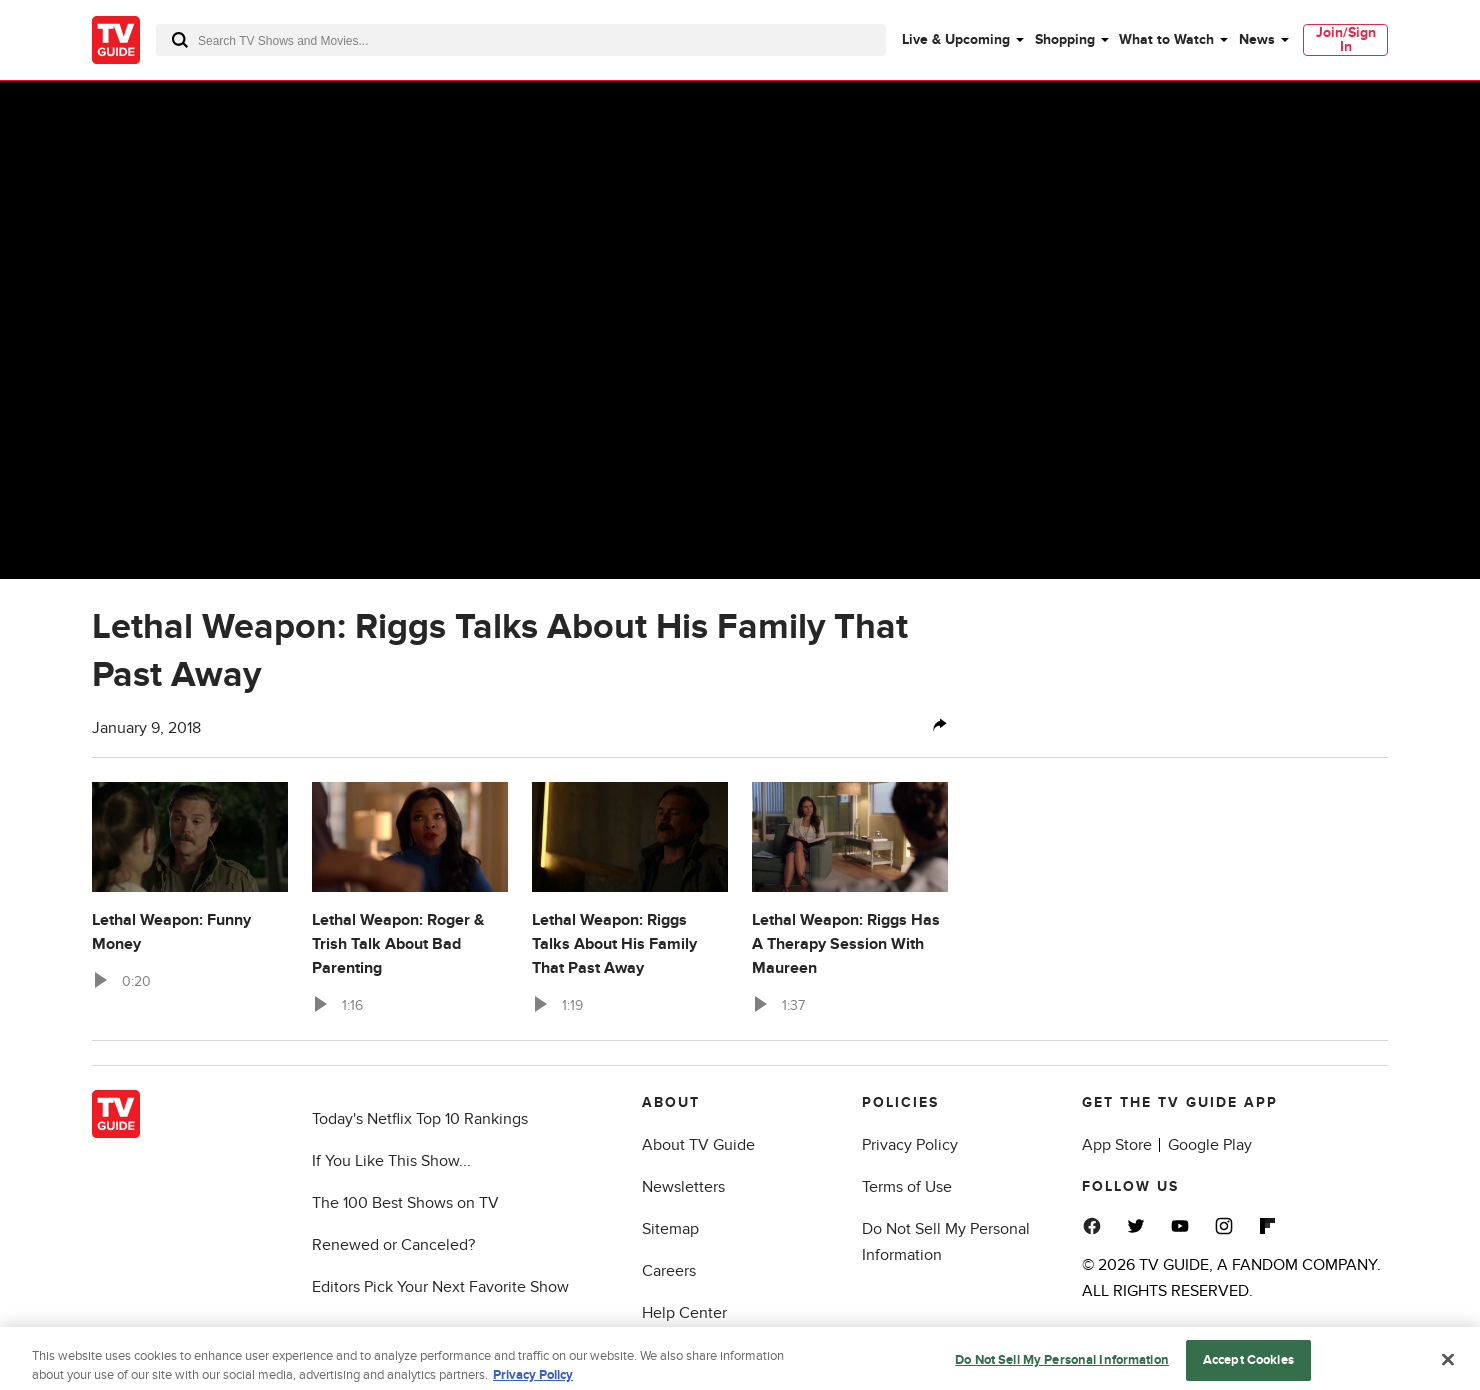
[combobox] (521, 40)
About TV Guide (698, 1145)
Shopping (1065, 39)
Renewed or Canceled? (393, 1245)
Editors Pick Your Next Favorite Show (440, 1287)
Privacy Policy (910, 1145)
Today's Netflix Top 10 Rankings (420, 1119)
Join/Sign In (1346, 39)
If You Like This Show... (391, 1161)
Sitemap (670, 1229)
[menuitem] (962, 40)
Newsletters (683, 1187)
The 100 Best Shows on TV (405, 1203)
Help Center (684, 1313)
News (1257, 39)
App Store (1117, 1145)
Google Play (1210, 1145)
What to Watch (1166, 39)
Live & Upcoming (956, 39)
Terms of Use (907, 1187)
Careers (669, 1271)
